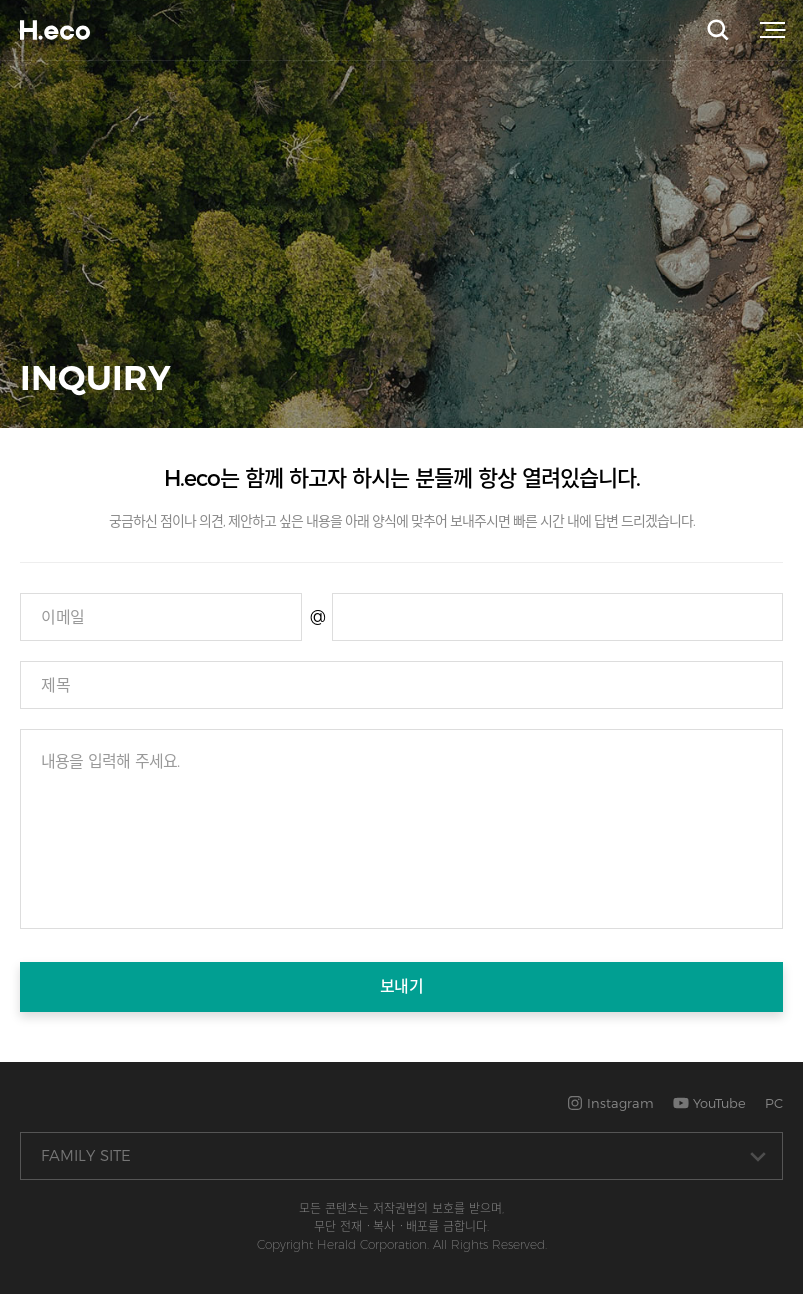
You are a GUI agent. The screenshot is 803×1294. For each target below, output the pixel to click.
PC (774, 1103)
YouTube (709, 1103)
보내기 (402, 986)
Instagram (610, 1103)
